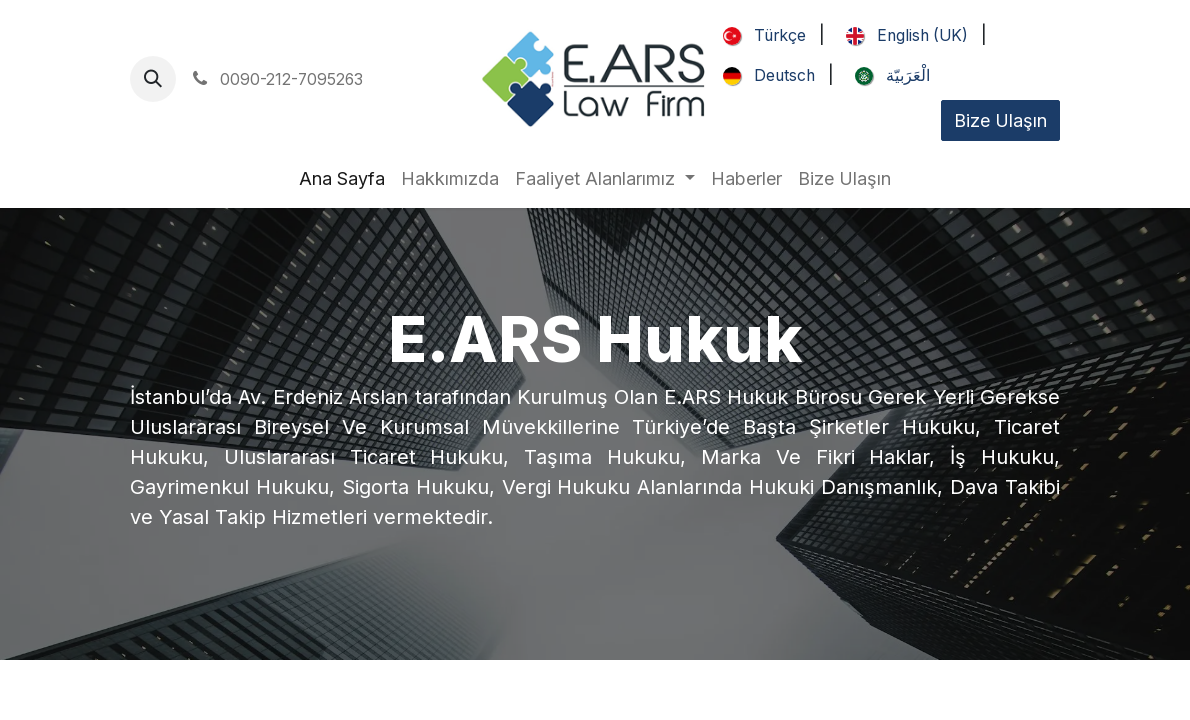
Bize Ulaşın (1000, 120)
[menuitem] (760, 36)
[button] (153, 79)
